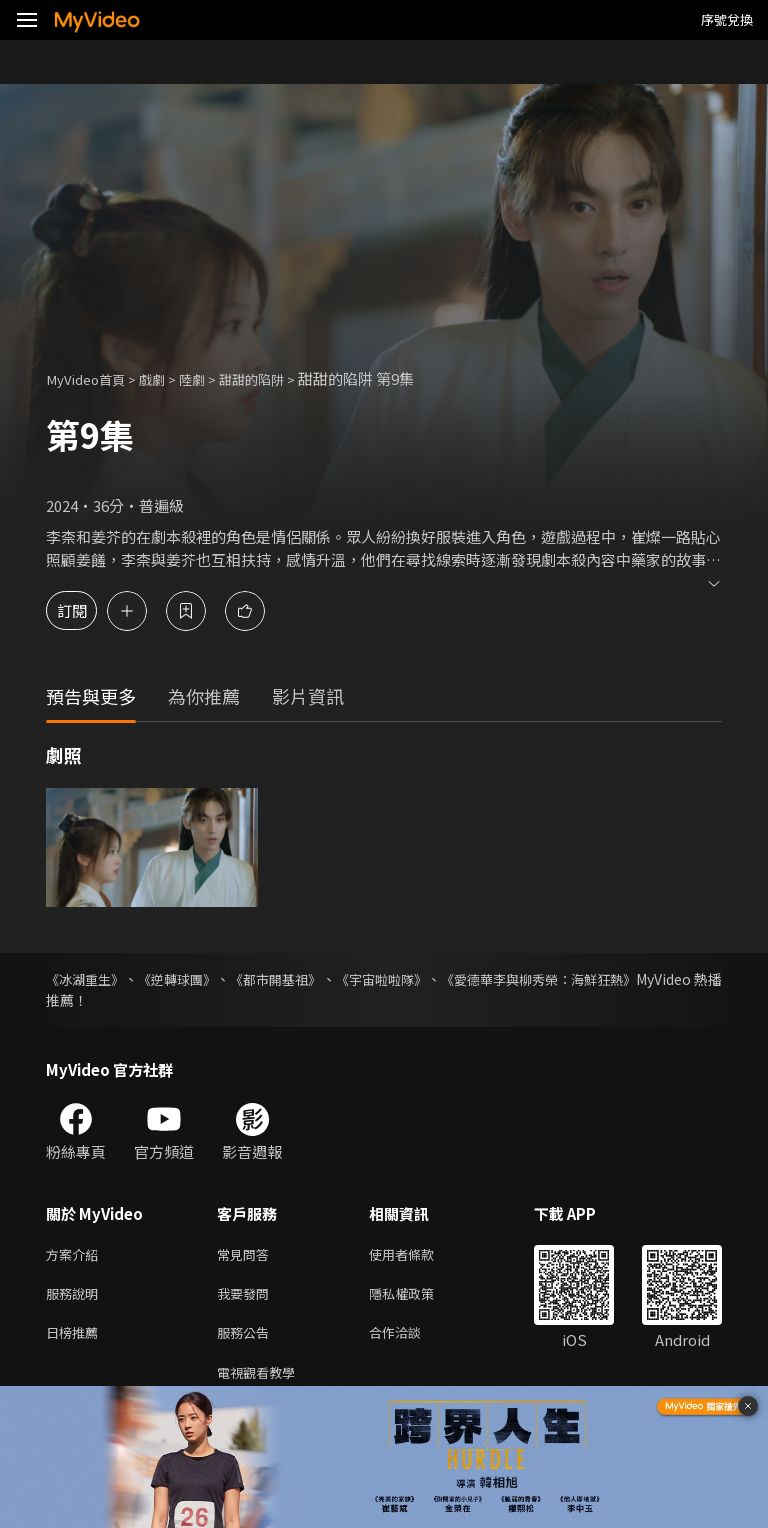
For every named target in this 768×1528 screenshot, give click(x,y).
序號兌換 (727, 19)
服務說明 (76, 1297)
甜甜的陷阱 (276, 378)
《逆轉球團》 (198, 979)
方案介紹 (76, 1255)
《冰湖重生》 (88, 979)
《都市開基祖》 (314, 979)
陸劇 (210, 378)
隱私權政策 (418, 1297)
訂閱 (86, 610)
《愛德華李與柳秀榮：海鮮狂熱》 (617, 979)
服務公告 (247, 1339)
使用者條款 (418, 1255)
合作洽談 (411, 1339)
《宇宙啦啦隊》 (438, 979)
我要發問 (247, 1297)
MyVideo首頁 (91, 378)
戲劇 (166, 378)
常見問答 (247, 1255)
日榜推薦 (76, 1339)
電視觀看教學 (262, 1381)
